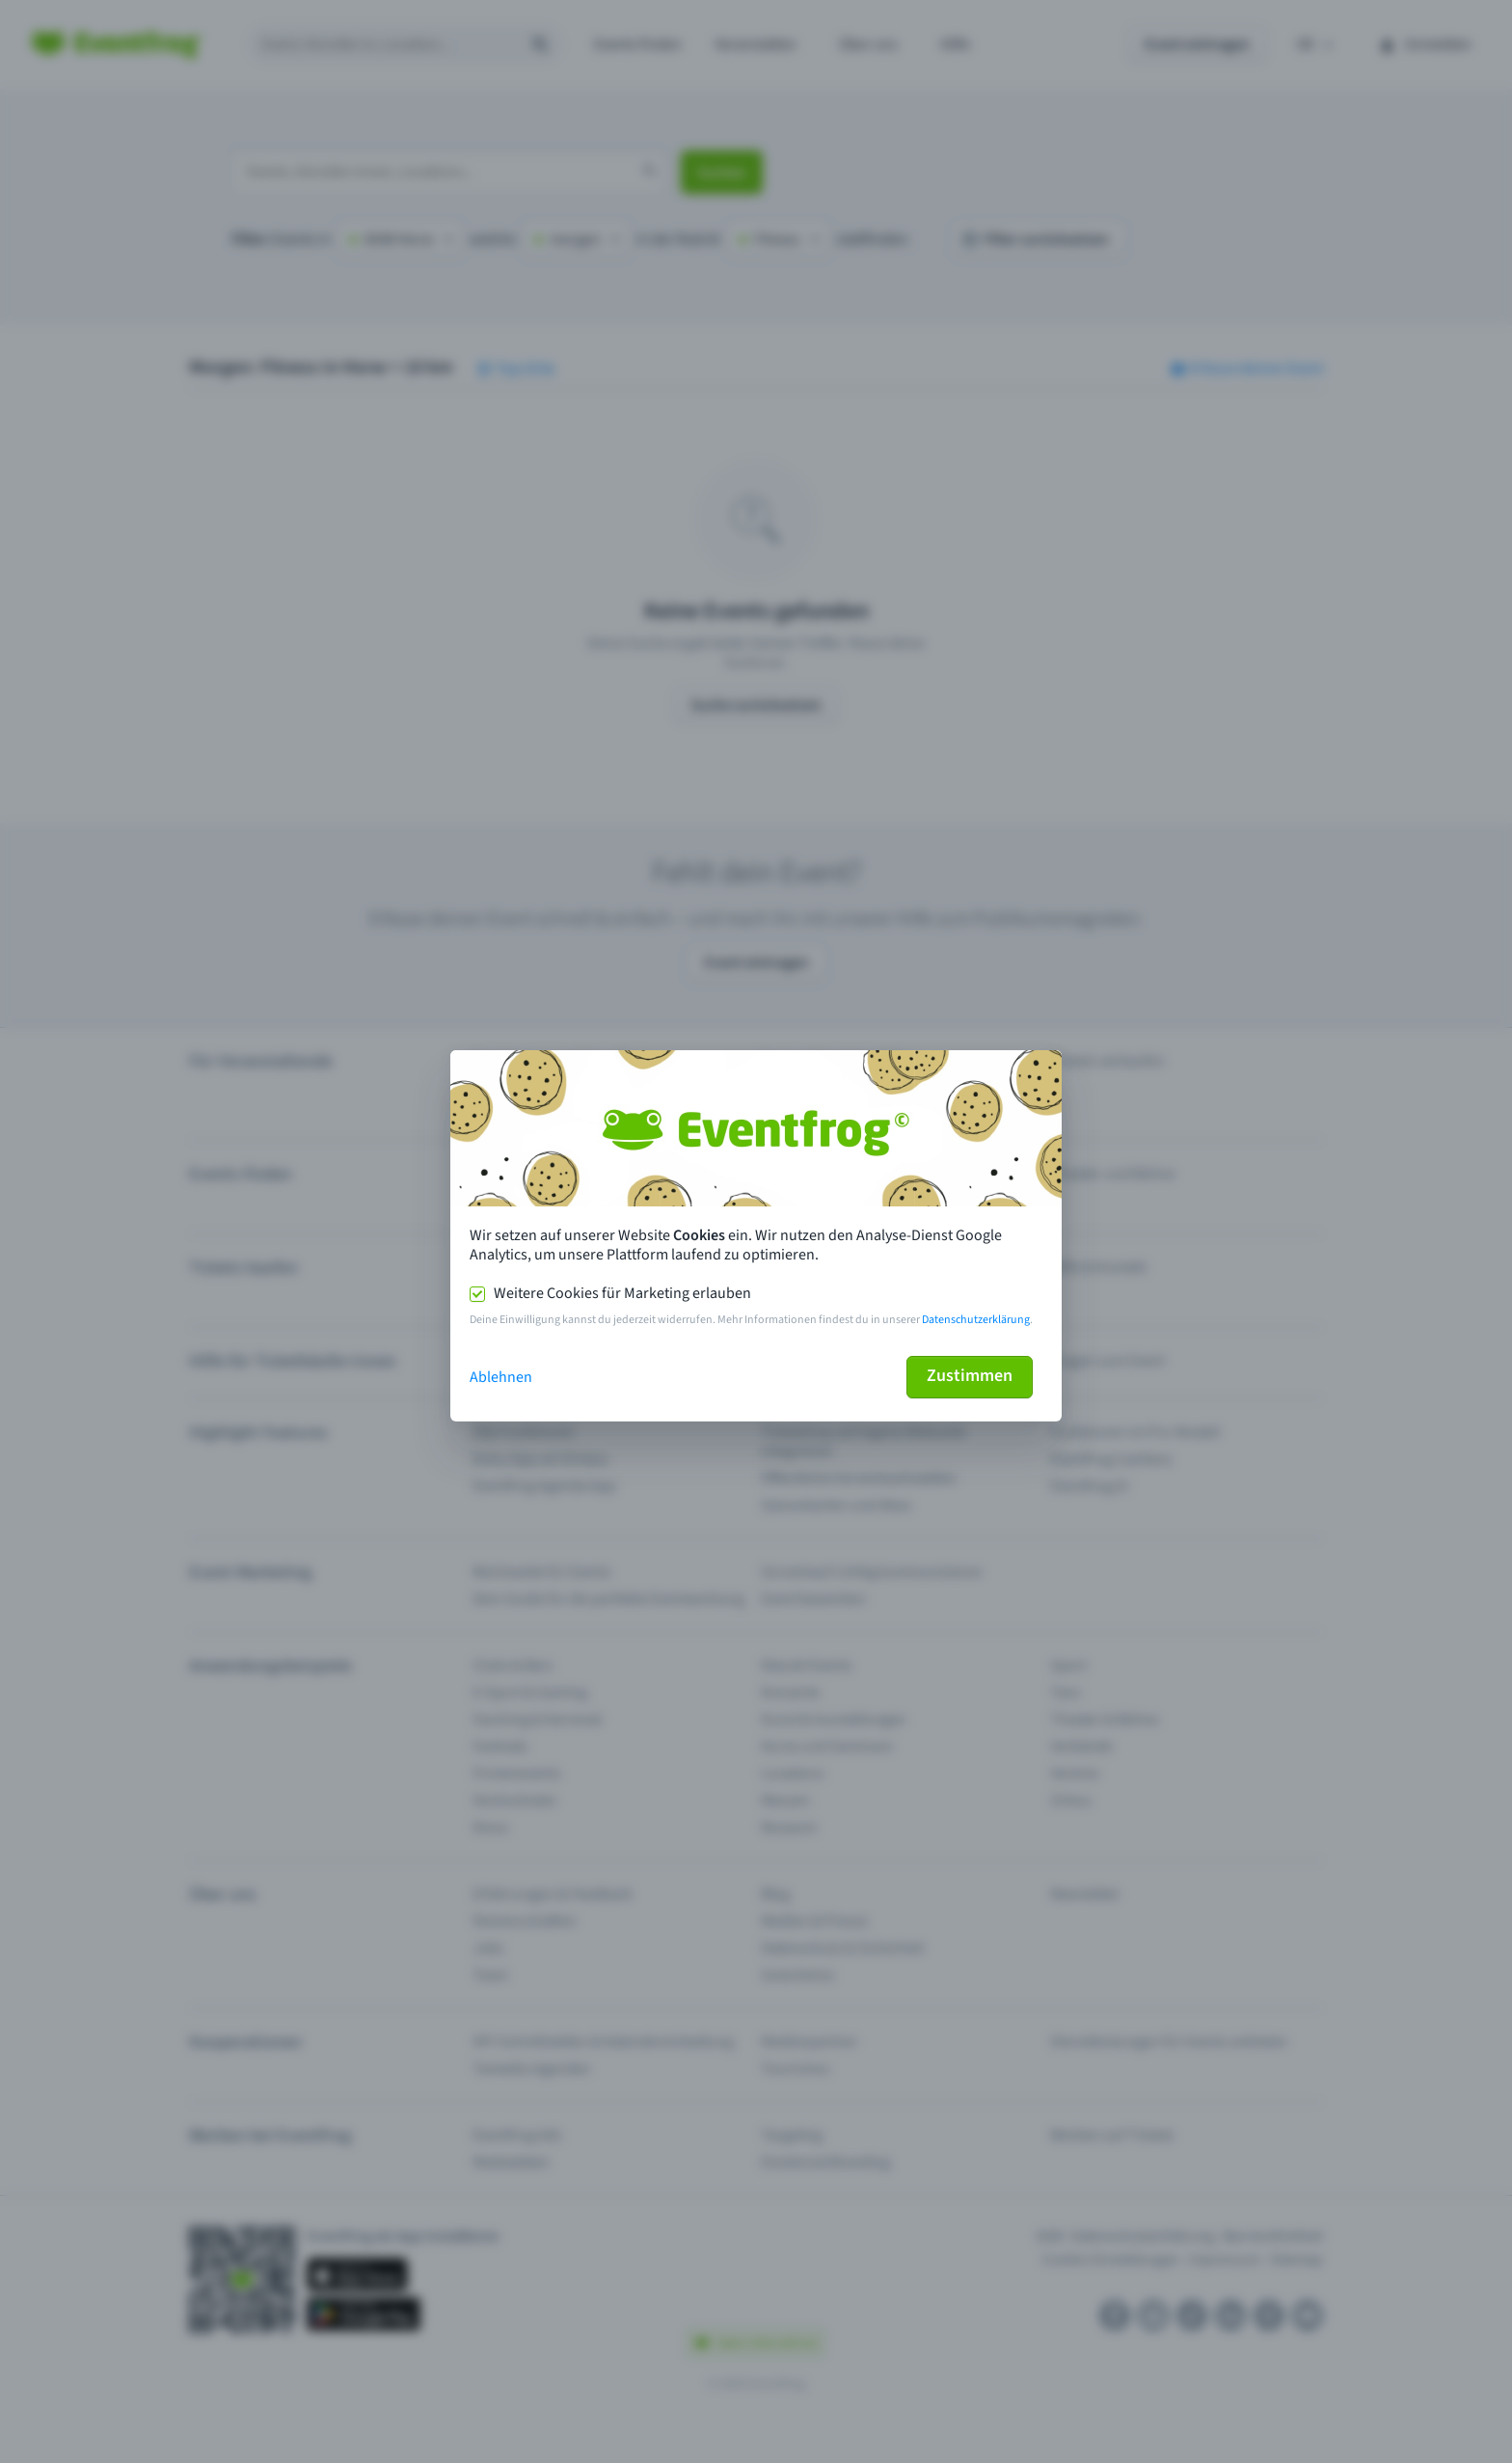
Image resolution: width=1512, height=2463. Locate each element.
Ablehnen (501, 1377)
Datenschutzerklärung (976, 1320)
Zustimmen (969, 1376)
